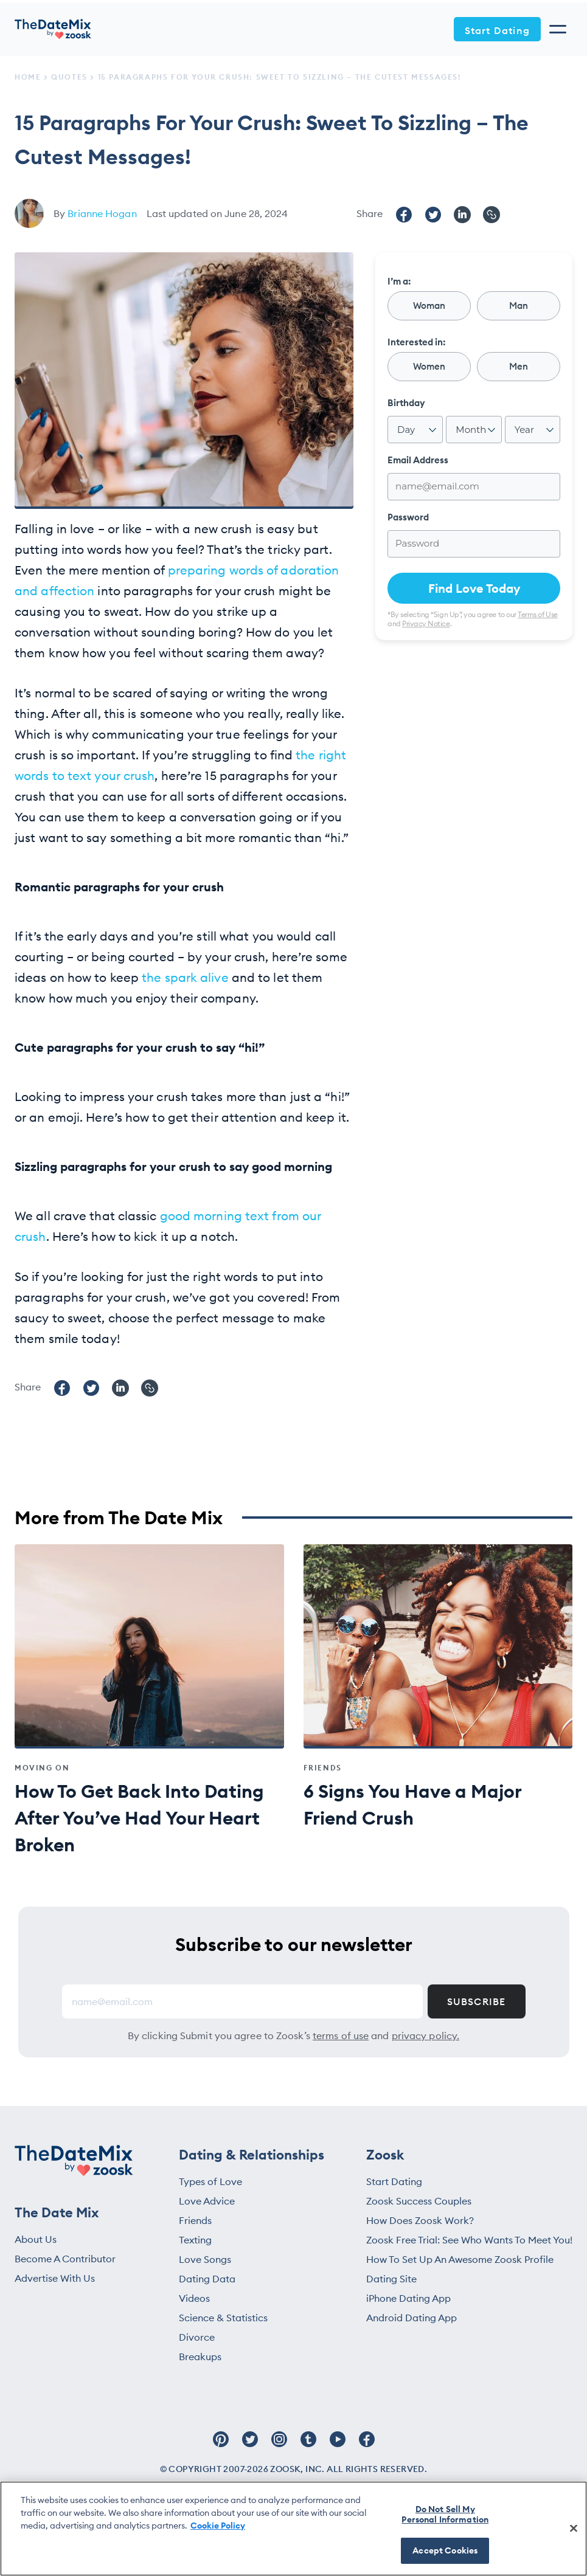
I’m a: (399, 281)
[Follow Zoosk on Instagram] (279, 2445)
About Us (36, 2239)
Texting (195, 2240)
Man (518, 305)
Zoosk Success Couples (418, 2201)
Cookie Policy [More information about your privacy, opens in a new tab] (217, 2525)
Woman (429, 305)
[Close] (573, 2528)
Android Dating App (411, 2318)
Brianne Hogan (102, 213)
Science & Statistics (223, 2318)
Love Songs (205, 2259)
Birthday (406, 403)
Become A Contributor (65, 2259)
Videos (194, 2298)
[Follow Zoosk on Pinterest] (221, 2445)
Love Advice (207, 2201)
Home (28, 76)
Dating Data (207, 2279)
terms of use (341, 2035)
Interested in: (416, 342)
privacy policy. (426, 2035)
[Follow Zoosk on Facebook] (367, 2445)
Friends (195, 2220)
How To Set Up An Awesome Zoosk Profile (460, 2259)
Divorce (197, 2337)
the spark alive (184, 977)
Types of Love (210, 2181)
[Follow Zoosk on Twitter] (250, 2445)
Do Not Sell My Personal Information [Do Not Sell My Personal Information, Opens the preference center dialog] (444, 2514)
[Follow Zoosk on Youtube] (337, 2445)
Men (518, 366)
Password (408, 517)
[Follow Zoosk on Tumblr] (308, 2445)
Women (429, 366)
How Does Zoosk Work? (420, 2220)
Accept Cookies (445, 2550)
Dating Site (391, 2279)
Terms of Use (537, 614)
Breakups (200, 2356)
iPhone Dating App (408, 2298)
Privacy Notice (426, 623)
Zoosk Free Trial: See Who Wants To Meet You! (469, 2240)
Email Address (417, 460)
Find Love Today (474, 588)
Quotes (69, 76)
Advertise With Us (55, 2278)
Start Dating (497, 30)
